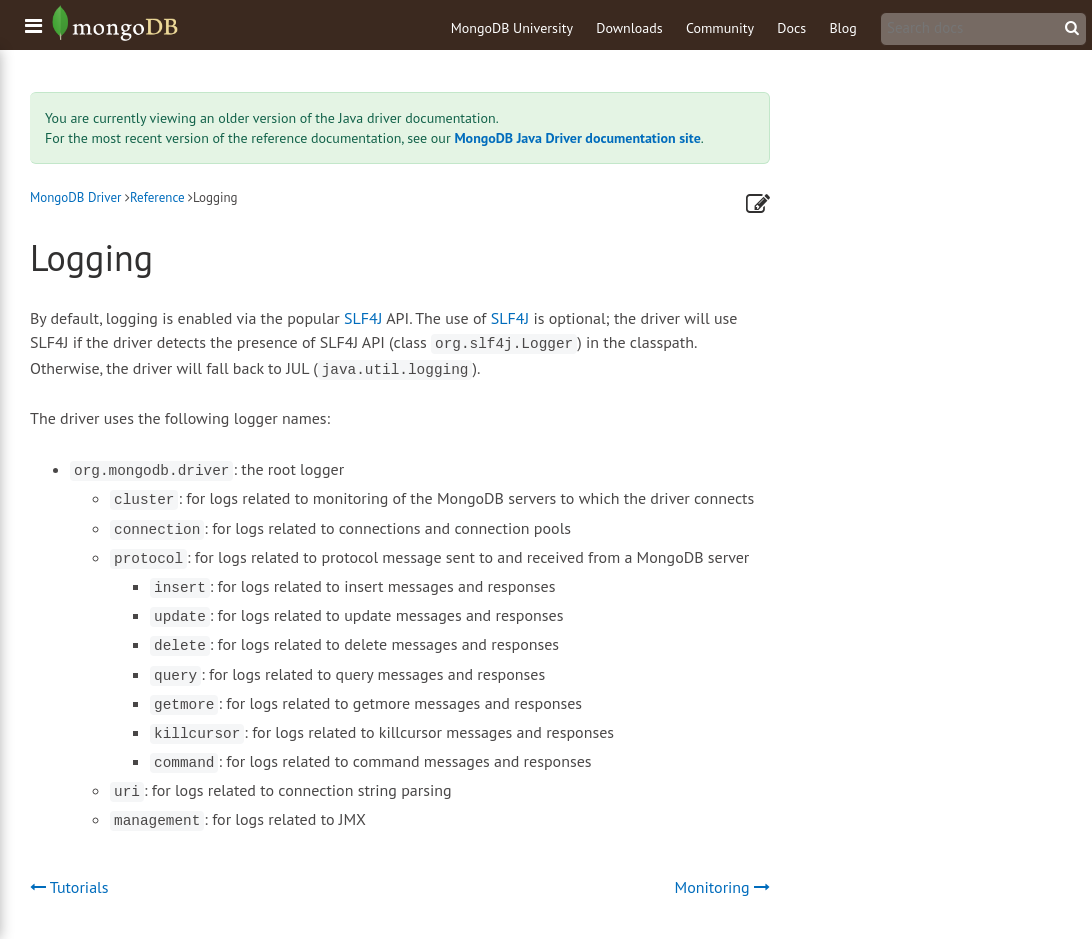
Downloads (629, 28)
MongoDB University (512, 28)
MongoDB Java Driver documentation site (577, 138)
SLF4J (363, 318)
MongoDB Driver (75, 197)
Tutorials (69, 887)
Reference (157, 197)
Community (720, 28)
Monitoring (722, 887)
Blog (842, 28)
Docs (791, 28)
